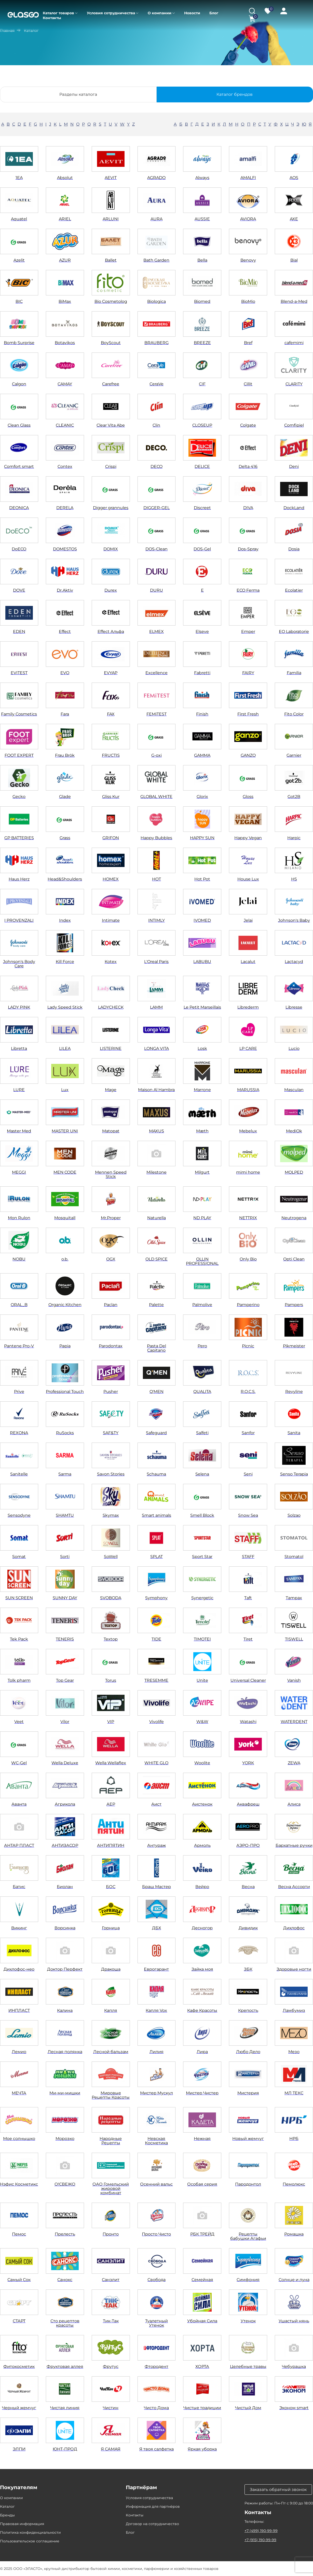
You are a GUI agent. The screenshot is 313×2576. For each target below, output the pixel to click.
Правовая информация (22, 2523)
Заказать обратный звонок (278, 2489)
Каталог (7, 2506)
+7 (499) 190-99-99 (261, 2530)
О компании (159, 13)
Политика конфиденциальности (30, 2532)
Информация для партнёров (153, 2506)
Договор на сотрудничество (152, 2523)
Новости (192, 13)
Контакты (52, 18)
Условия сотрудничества (111, 13)
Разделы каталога (78, 94)
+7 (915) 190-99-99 (260, 2540)
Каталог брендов (234, 94)
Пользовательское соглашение (29, 2541)
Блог (213, 13)
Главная (7, 30)
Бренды (7, 2515)
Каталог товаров (58, 13)
